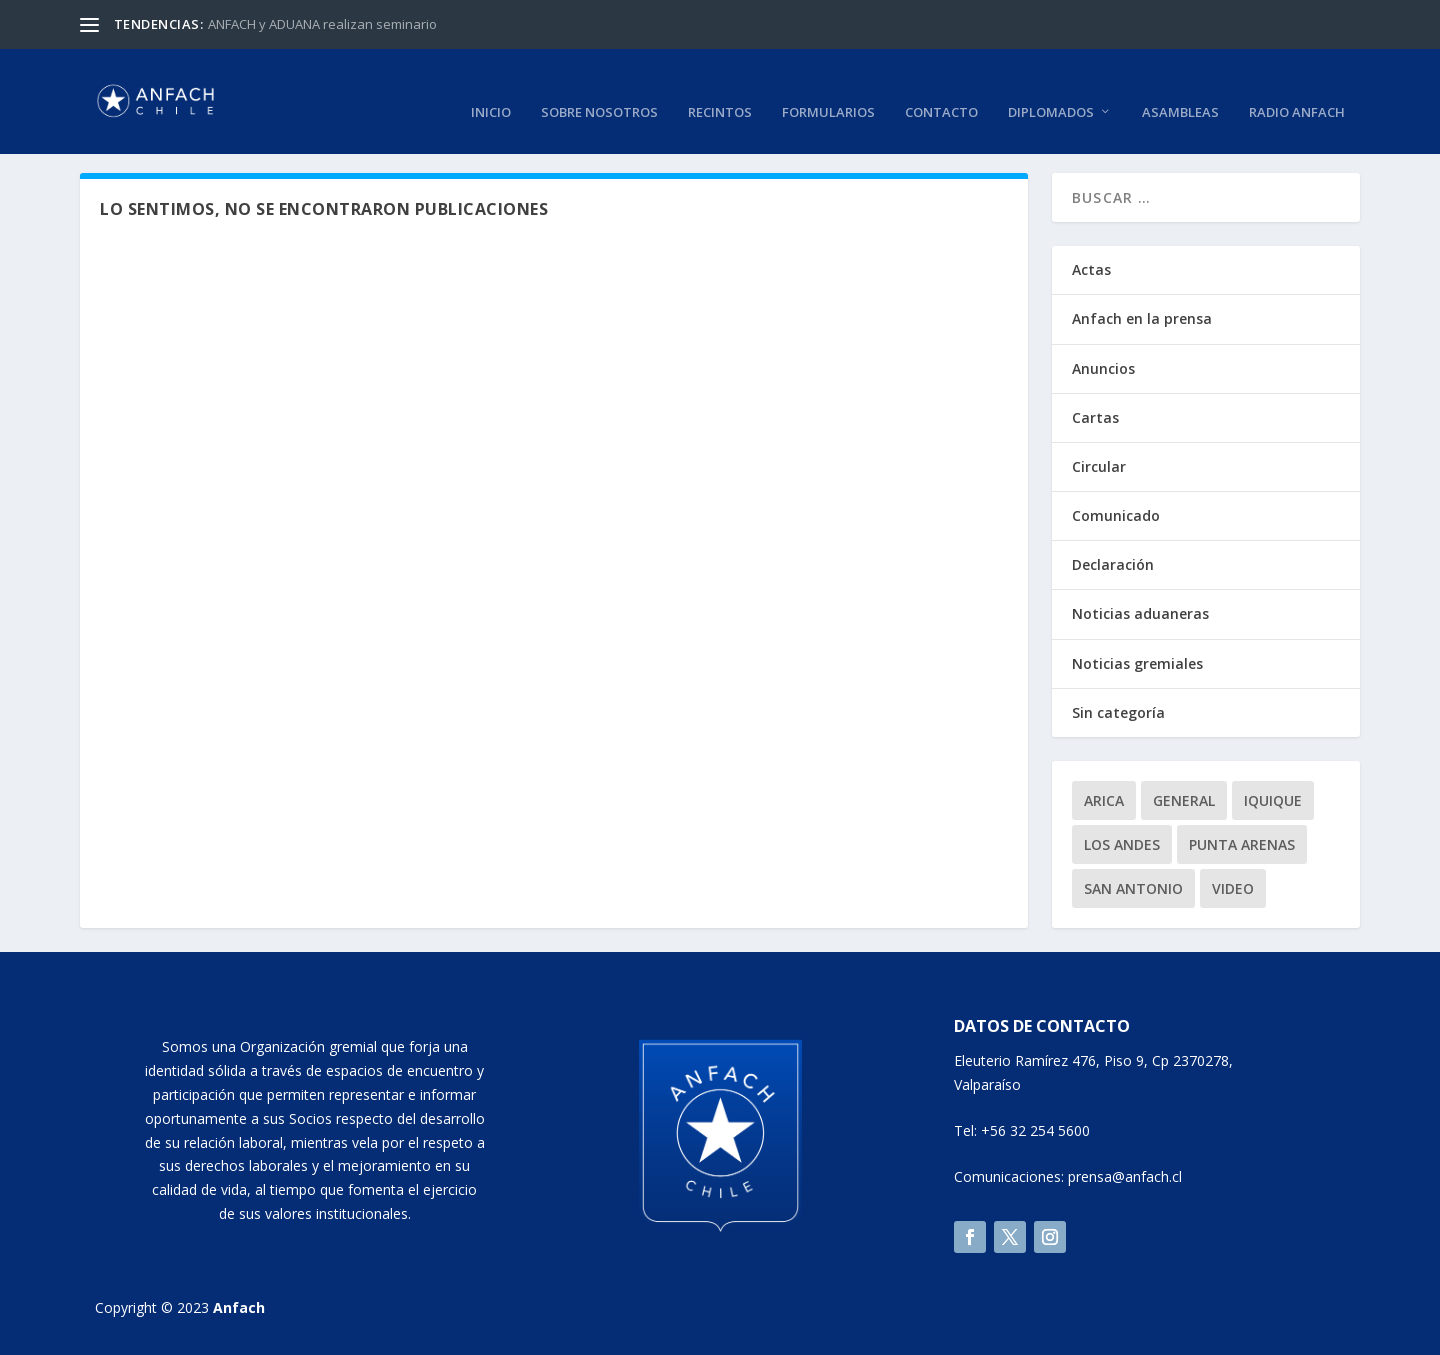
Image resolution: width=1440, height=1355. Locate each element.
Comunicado (1116, 511)
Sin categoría (1118, 707)
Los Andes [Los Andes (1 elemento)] (1122, 839)
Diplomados (1051, 87)
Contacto (941, 87)
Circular (1099, 461)
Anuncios (1103, 363)
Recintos (720, 87)
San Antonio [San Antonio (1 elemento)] (1133, 883)
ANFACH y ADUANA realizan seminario (322, 24)
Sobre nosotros (599, 87)
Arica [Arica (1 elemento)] (1104, 795)
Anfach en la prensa (1142, 314)
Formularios (828, 87)
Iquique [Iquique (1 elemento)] (1273, 795)
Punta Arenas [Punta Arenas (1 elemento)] (1242, 839)
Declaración (1113, 560)
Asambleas (1180, 87)
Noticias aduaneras (1140, 609)
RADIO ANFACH (1297, 87)
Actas (1091, 265)
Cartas (1095, 412)
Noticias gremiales (1137, 658)
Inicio (491, 87)
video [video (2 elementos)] (1233, 883)
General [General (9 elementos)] (1184, 795)
